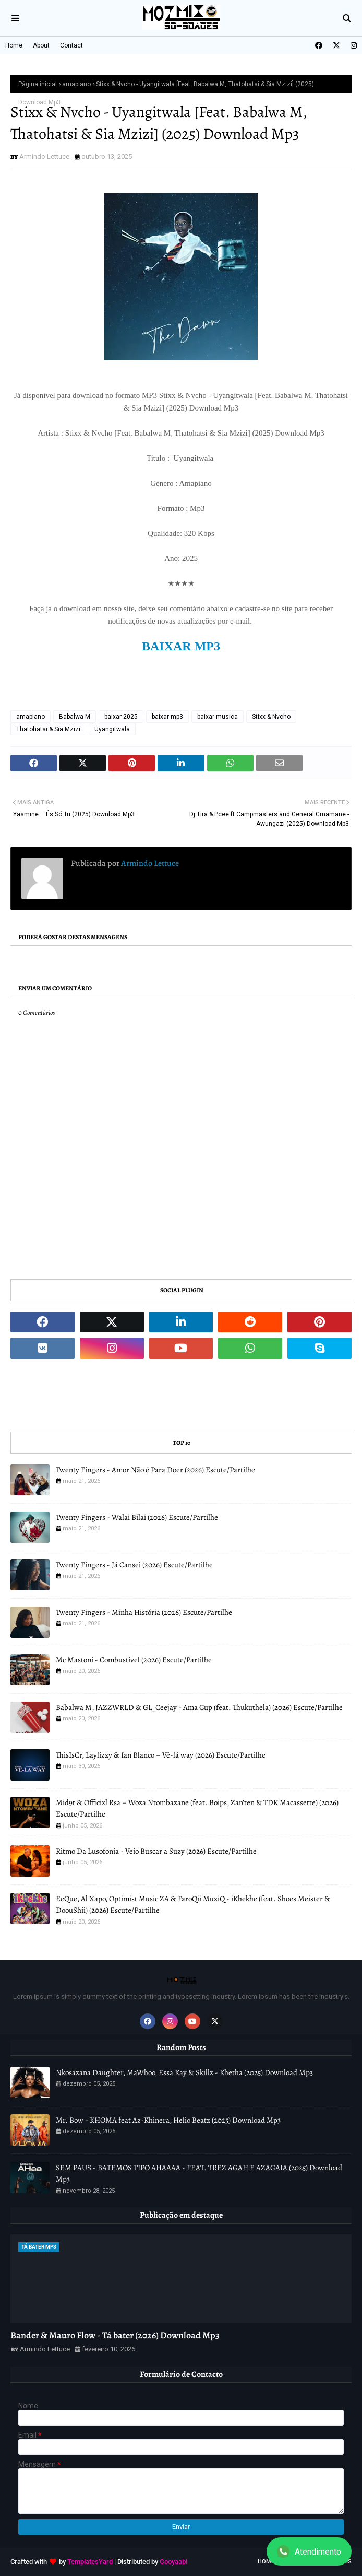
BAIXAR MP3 (181, 646)
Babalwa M (74, 716)
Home (13, 45)
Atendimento (309, 2551)
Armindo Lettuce (44, 156)
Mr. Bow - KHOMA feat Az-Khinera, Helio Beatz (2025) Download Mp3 (168, 2120)
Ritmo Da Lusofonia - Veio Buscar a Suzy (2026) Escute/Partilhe (156, 1851)
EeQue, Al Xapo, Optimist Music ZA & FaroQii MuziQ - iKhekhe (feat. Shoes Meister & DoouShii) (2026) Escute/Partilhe (193, 1904)
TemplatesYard (90, 2562)
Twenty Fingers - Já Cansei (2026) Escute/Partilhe (134, 1565)
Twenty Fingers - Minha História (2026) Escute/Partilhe (144, 1612)
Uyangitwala (112, 729)
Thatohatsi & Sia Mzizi (48, 729)
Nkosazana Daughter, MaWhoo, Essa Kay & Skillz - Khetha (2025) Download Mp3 (184, 2072)
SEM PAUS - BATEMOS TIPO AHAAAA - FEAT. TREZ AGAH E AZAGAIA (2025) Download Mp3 (199, 2173)
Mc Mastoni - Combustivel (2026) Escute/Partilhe (134, 1660)
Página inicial (37, 84)
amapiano (76, 84)
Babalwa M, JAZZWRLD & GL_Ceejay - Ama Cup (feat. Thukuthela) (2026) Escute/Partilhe (199, 1707)
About (41, 45)
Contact (71, 45)
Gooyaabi (173, 2562)
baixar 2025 (121, 716)
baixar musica (217, 716)
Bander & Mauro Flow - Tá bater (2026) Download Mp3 (115, 2335)
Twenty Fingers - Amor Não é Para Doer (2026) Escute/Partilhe (155, 1470)
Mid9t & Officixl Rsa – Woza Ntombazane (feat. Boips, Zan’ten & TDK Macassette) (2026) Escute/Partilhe (197, 1808)
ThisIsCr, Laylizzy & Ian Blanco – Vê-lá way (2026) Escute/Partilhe (161, 1755)
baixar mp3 (167, 716)
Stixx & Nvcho (271, 716)
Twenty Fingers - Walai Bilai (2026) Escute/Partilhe (137, 1517)
